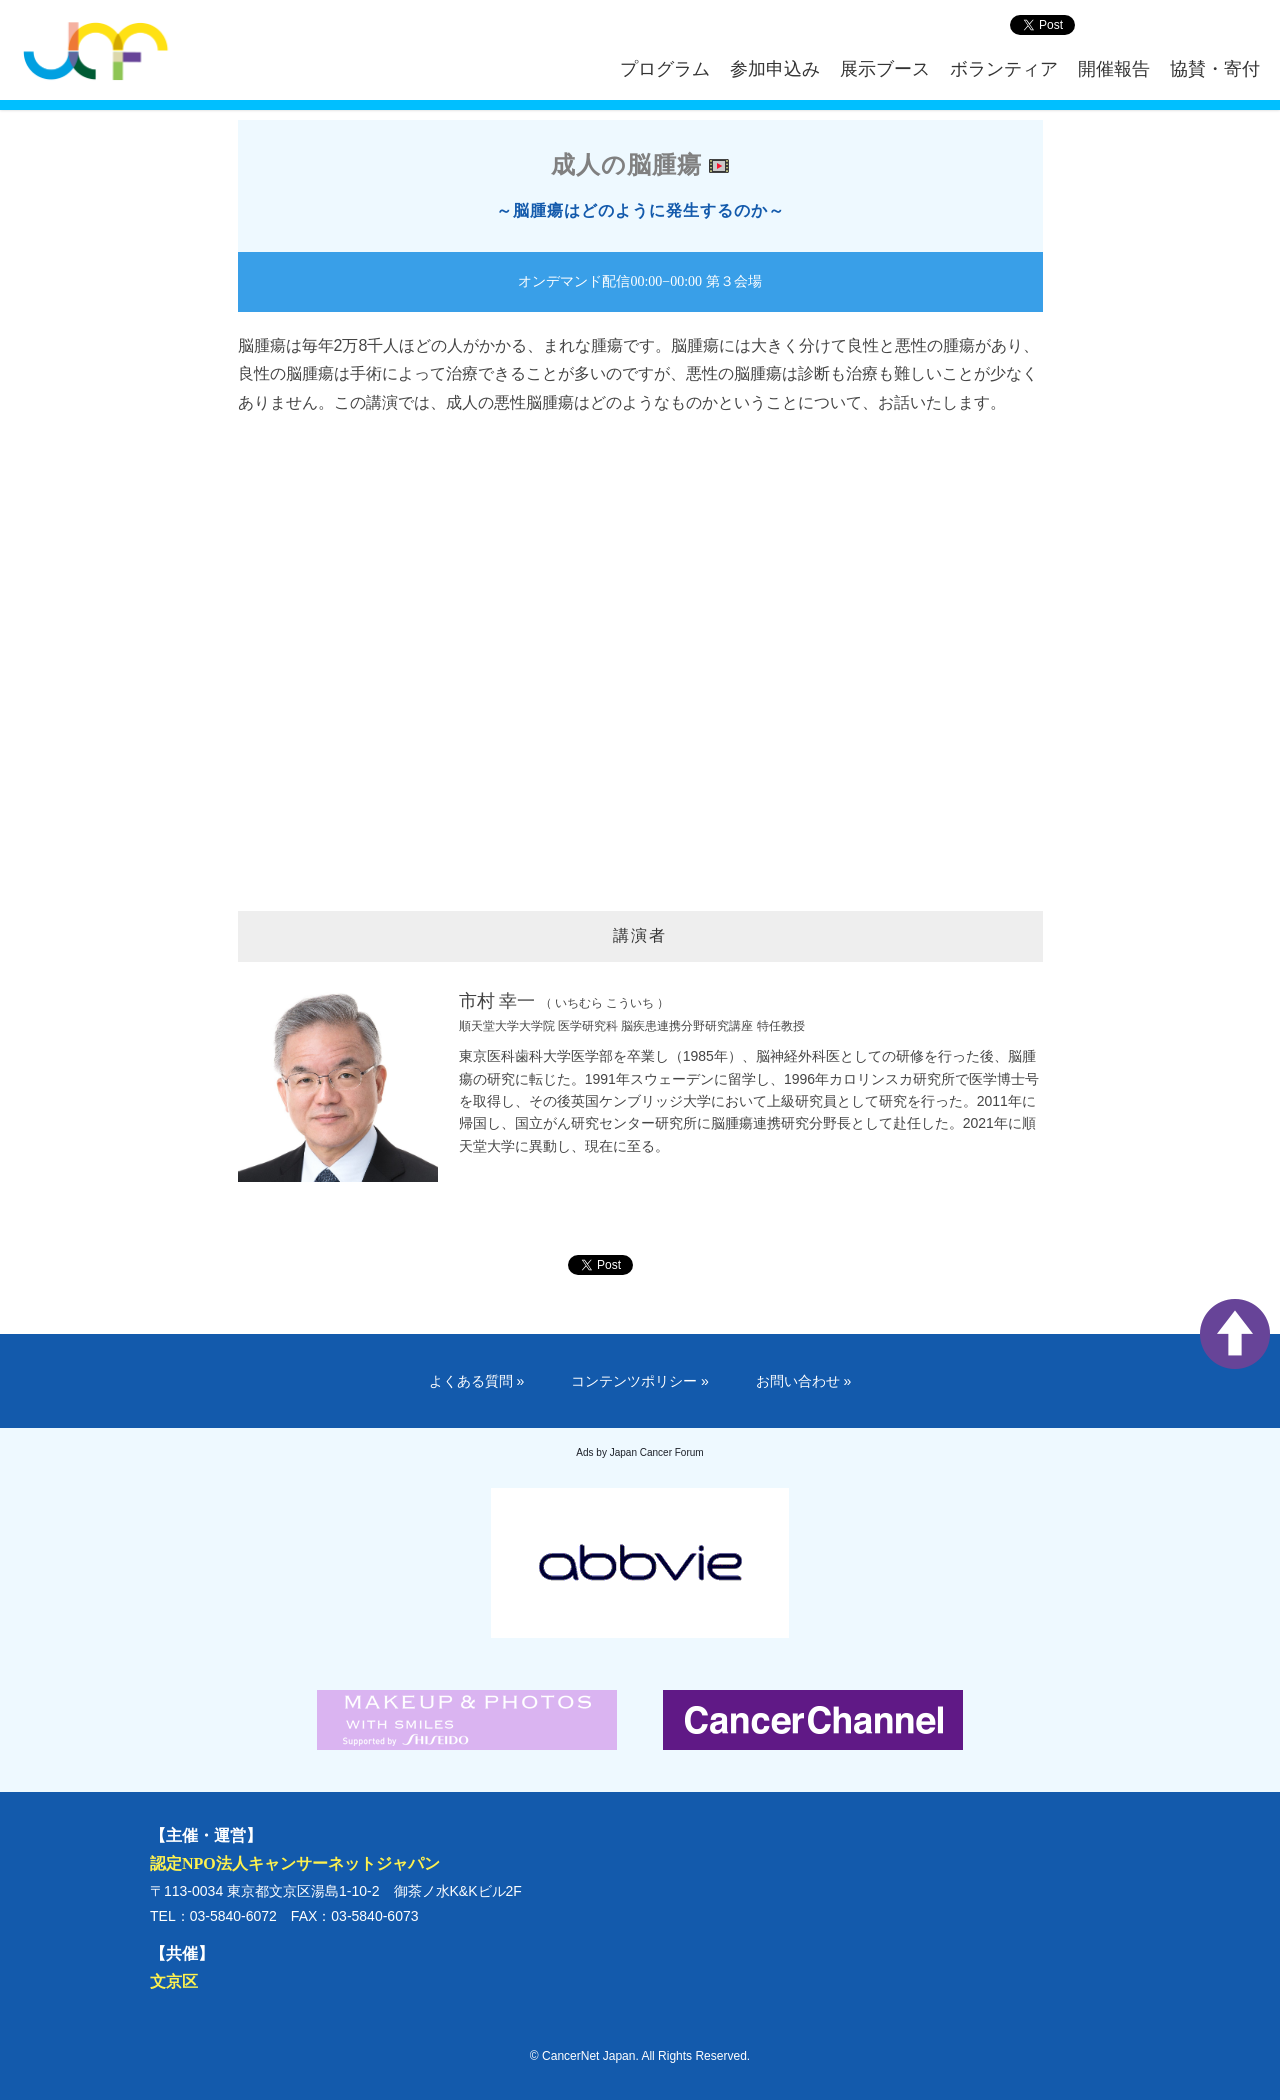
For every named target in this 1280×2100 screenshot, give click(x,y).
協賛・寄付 (1215, 69)
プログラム (665, 69)
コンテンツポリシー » (640, 1381)
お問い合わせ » (804, 1381)
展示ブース (885, 69)
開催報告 (1114, 69)
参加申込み (775, 69)
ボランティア (1004, 69)
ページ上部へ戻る (1235, 1334)
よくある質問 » (477, 1381)
